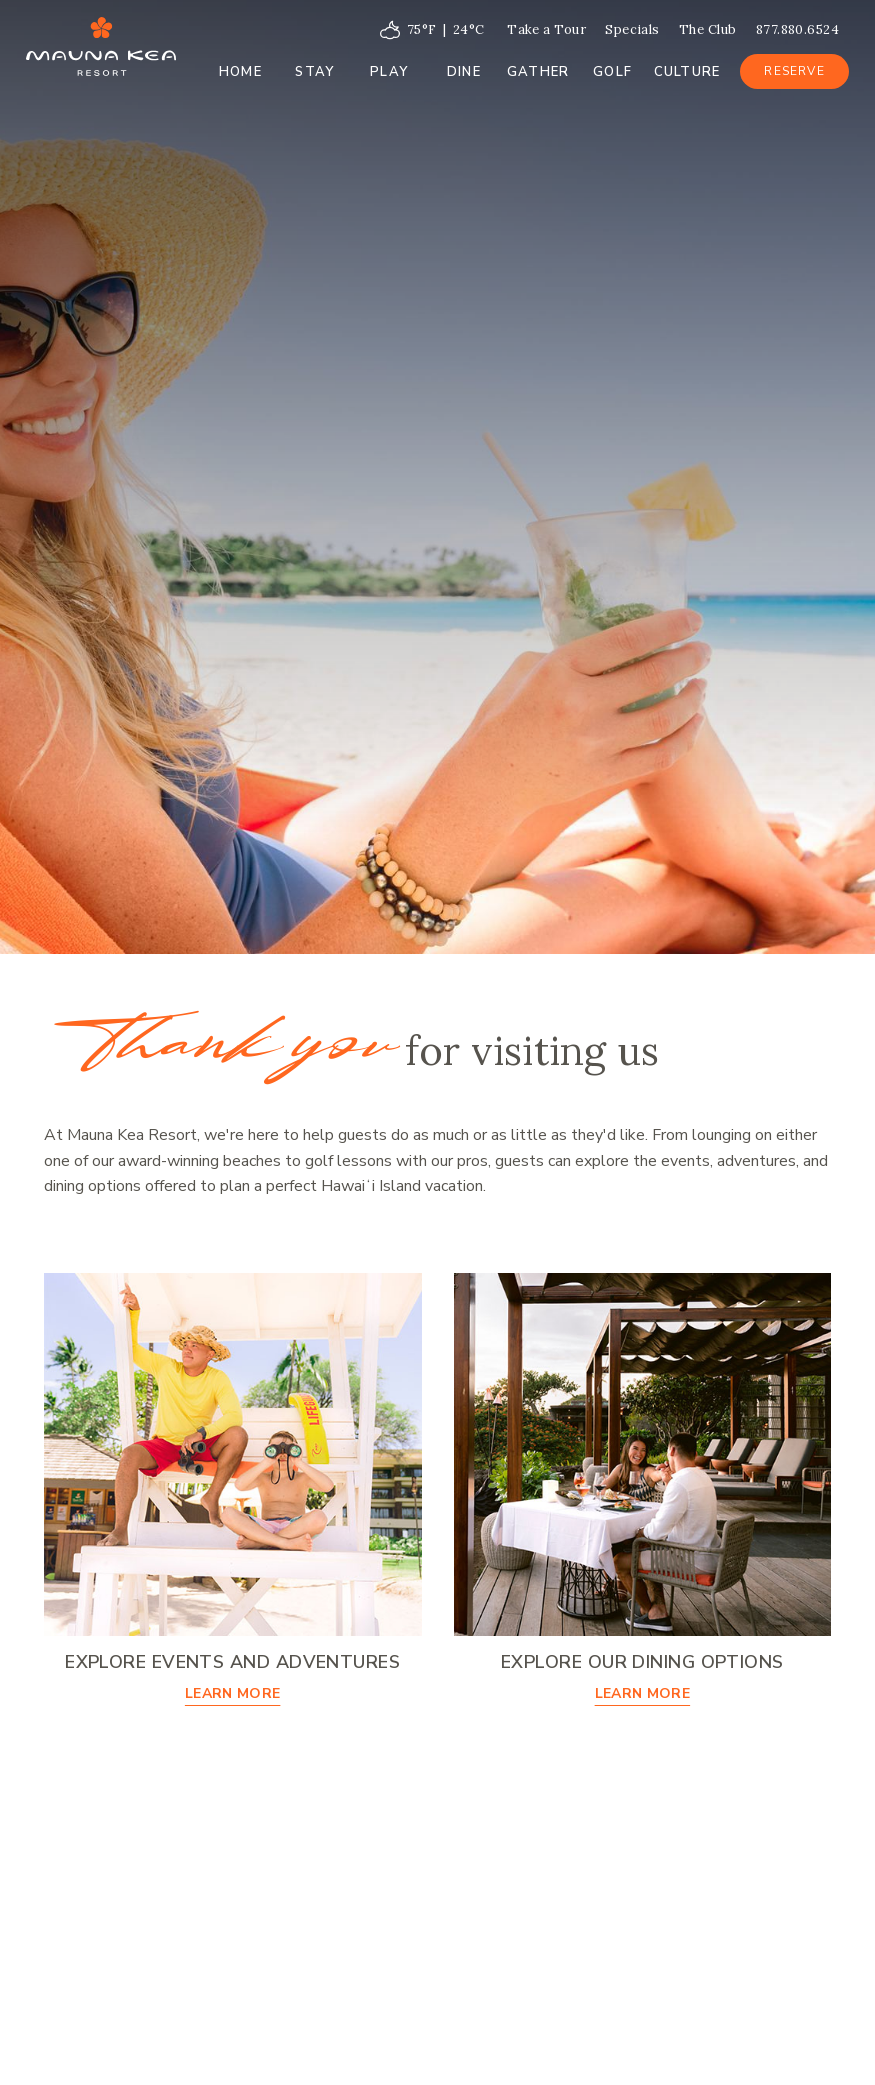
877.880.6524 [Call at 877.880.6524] (797, 29)
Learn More (233, 1693)
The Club (708, 29)
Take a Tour (546, 29)
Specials (632, 29)
